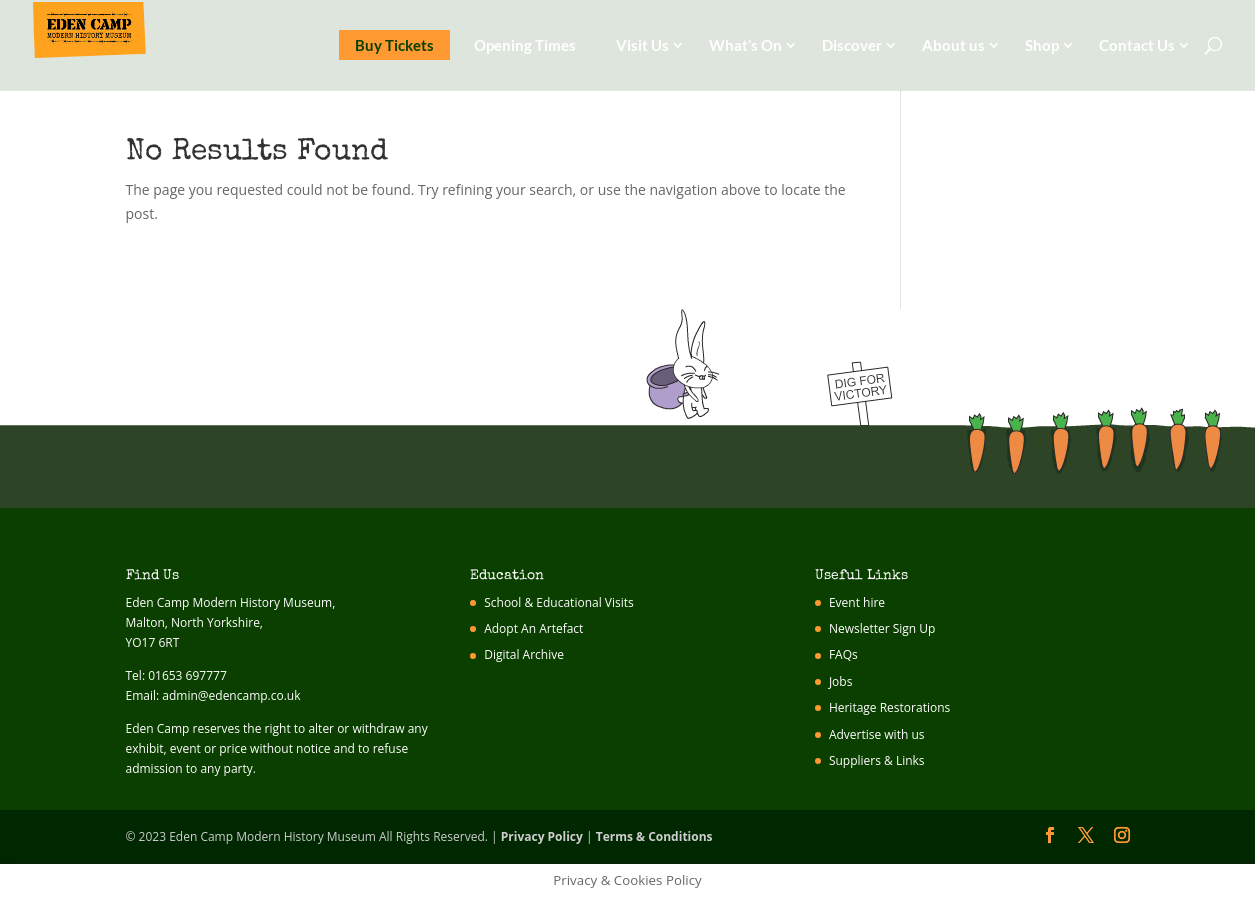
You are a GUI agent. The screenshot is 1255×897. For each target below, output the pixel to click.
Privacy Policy (542, 836)
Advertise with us (877, 734)
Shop (1042, 45)
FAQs (843, 654)
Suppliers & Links (877, 760)
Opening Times (525, 45)
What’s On (745, 45)
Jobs (841, 681)
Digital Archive (524, 654)
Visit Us (642, 45)
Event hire (857, 602)
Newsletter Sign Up (882, 628)
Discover (852, 45)
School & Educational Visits (559, 602)
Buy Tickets (394, 45)
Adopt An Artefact (533, 628)
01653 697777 (187, 675)
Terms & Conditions (654, 836)
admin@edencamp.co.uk (231, 695)
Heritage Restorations (889, 707)
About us (953, 45)
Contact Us (1137, 45)
